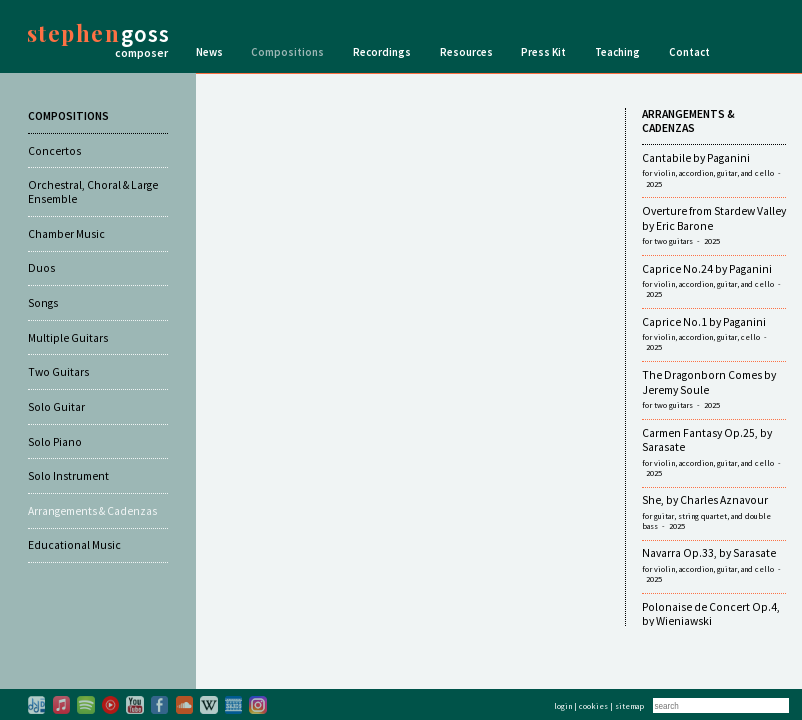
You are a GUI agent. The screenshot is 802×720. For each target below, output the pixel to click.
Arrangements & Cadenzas (92, 511)
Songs (43, 303)
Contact (689, 52)
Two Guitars (58, 372)
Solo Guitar (56, 407)
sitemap (629, 706)
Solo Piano (55, 442)
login (563, 706)
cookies (593, 706)
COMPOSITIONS (68, 116)
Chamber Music (66, 234)
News (209, 52)
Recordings (382, 52)
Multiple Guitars (68, 338)
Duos (41, 268)
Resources (466, 52)
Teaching (617, 52)
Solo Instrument (68, 476)
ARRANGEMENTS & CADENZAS (688, 121)
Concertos (54, 151)
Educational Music (74, 545)
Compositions (287, 52)
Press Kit (543, 52)
